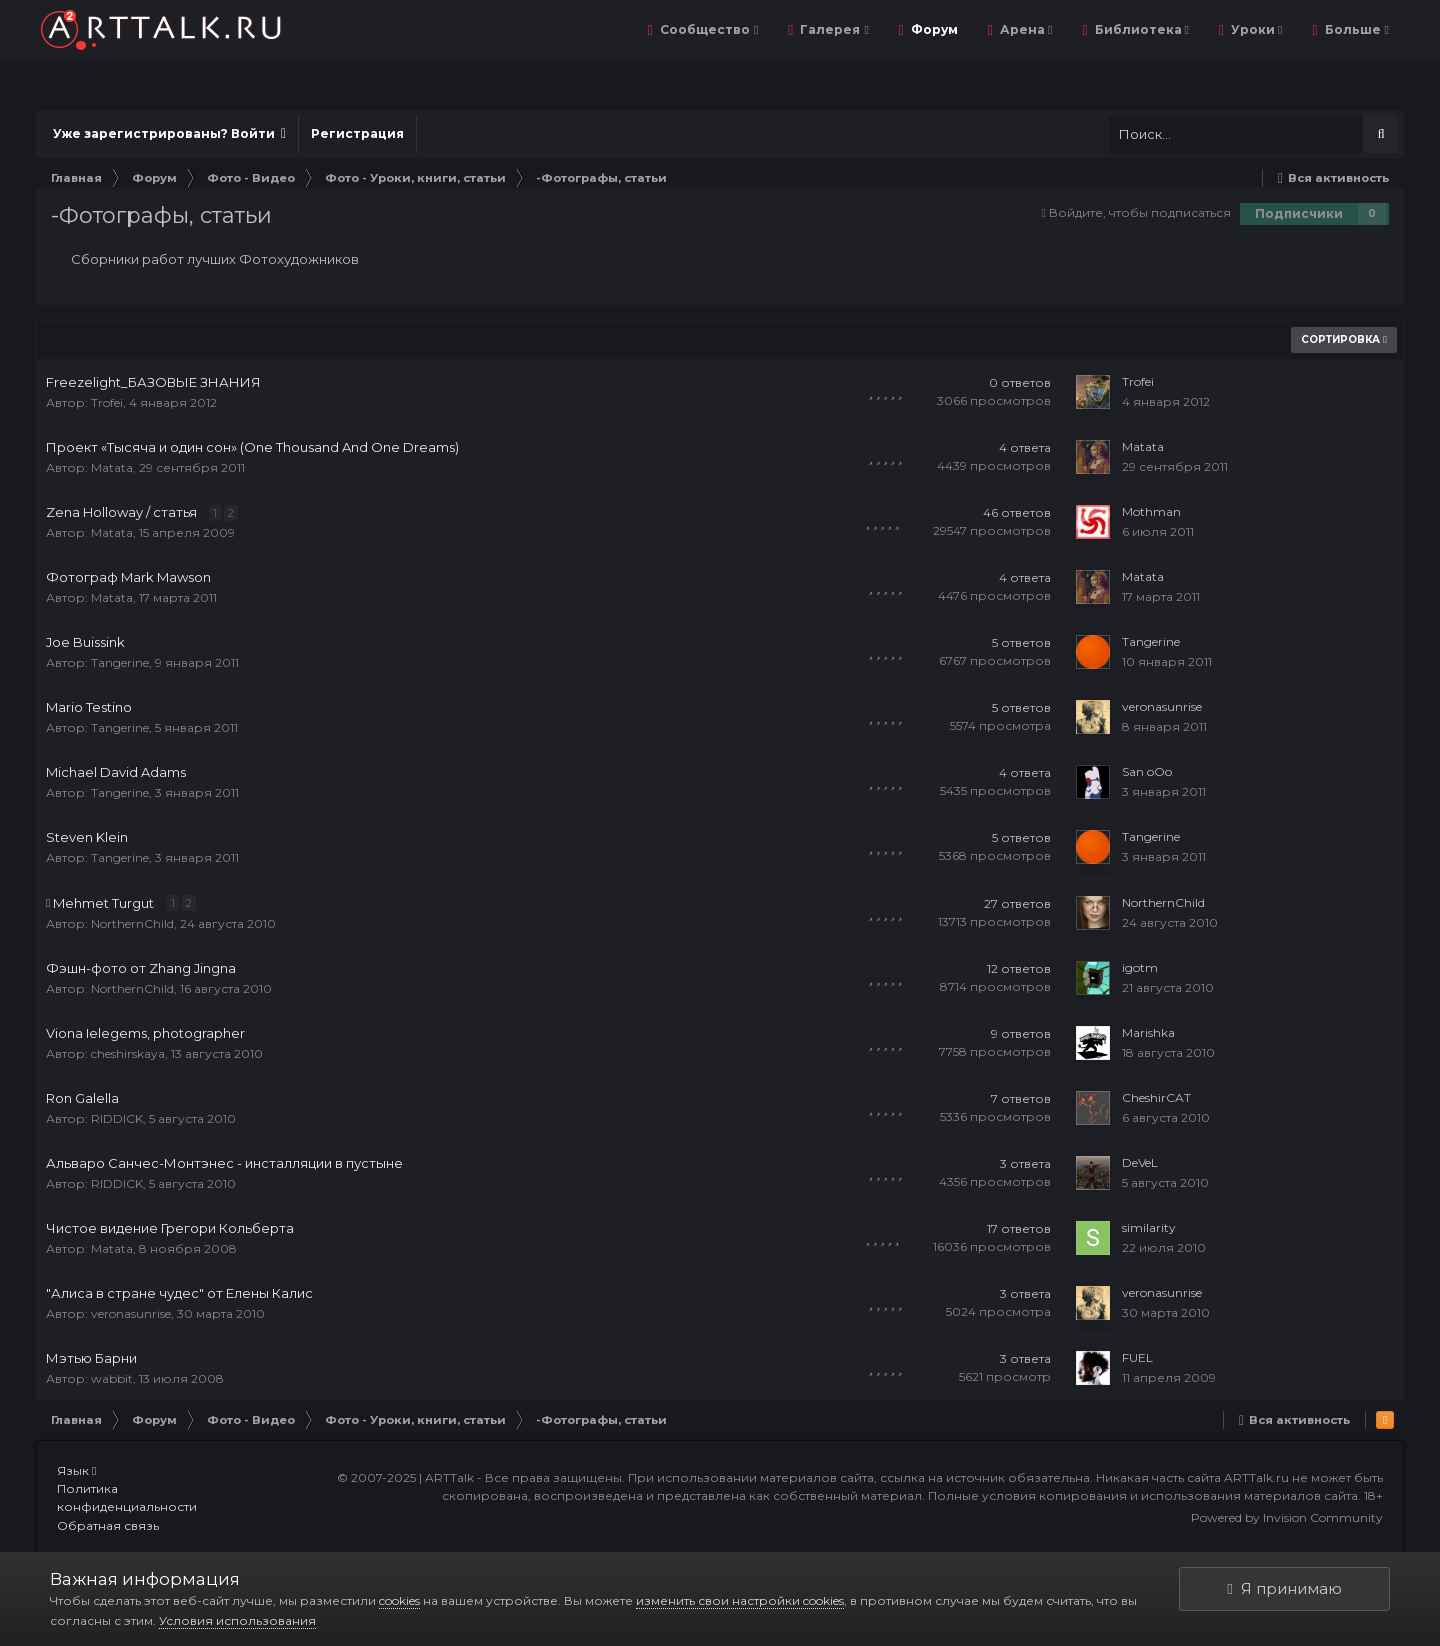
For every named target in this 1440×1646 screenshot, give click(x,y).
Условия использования (237, 1620)
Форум (933, 29)
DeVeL (1140, 1162)
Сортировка (1344, 339)
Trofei (107, 402)
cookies (399, 1600)
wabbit (112, 1378)
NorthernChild (132, 923)
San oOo (1147, 771)
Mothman (1151, 511)
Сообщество (707, 29)
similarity (1149, 1227)
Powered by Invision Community (1287, 1517)
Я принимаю (1284, 1588)
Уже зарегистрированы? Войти (169, 133)
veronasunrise (1162, 706)
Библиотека (1140, 29)
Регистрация (357, 133)
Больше (1355, 29)
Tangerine (120, 662)
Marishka (1148, 1032)
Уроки (1255, 29)
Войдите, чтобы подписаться (1140, 212)
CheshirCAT (1156, 1097)
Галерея (832, 29)
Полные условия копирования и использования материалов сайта (1143, 1495)
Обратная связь (108, 1525)
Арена (1024, 29)
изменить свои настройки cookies (740, 1600)
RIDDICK (117, 1118)
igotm (1140, 967)
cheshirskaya (128, 1053)
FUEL (1137, 1357)
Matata (112, 467)
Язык (76, 1470)
